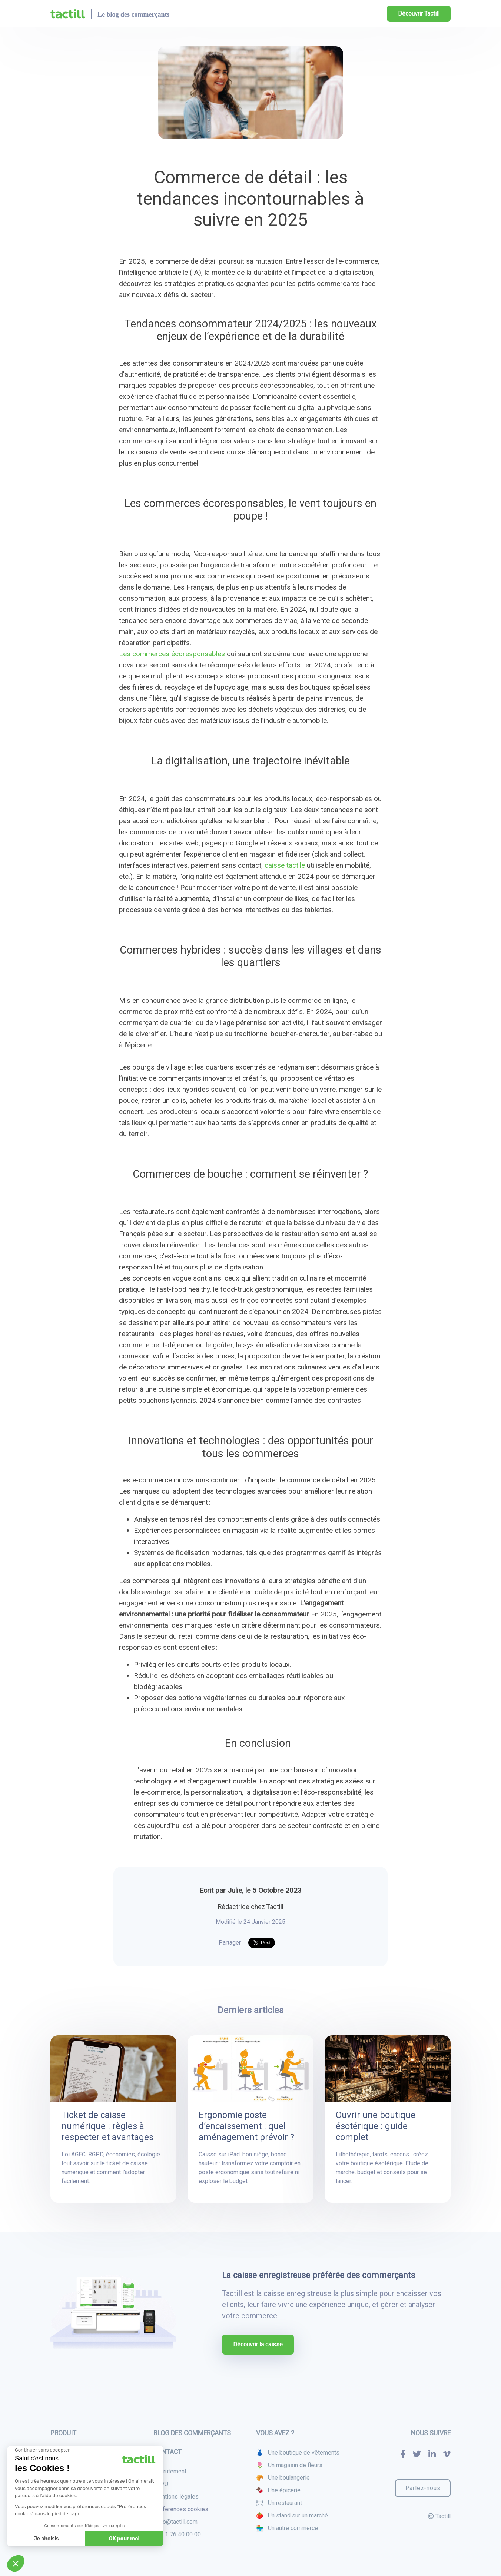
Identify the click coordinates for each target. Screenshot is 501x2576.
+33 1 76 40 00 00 (177, 2534)
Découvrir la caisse (258, 2344)
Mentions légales (176, 2496)
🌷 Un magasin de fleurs (289, 2465)
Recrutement (169, 2471)
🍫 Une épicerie (278, 2490)
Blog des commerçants (192, 2433)
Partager (230, 1942)
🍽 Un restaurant (279, 2502)
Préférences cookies (180, 2509)
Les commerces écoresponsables (172, 654)
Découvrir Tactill (418, 13)
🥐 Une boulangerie (283, 2477)
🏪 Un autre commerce (287, 2528)
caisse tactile (285, 865)
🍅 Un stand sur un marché (292, 2515)
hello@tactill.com (175, 2521)
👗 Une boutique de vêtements (297, 2452)
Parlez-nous (423, 2488)
